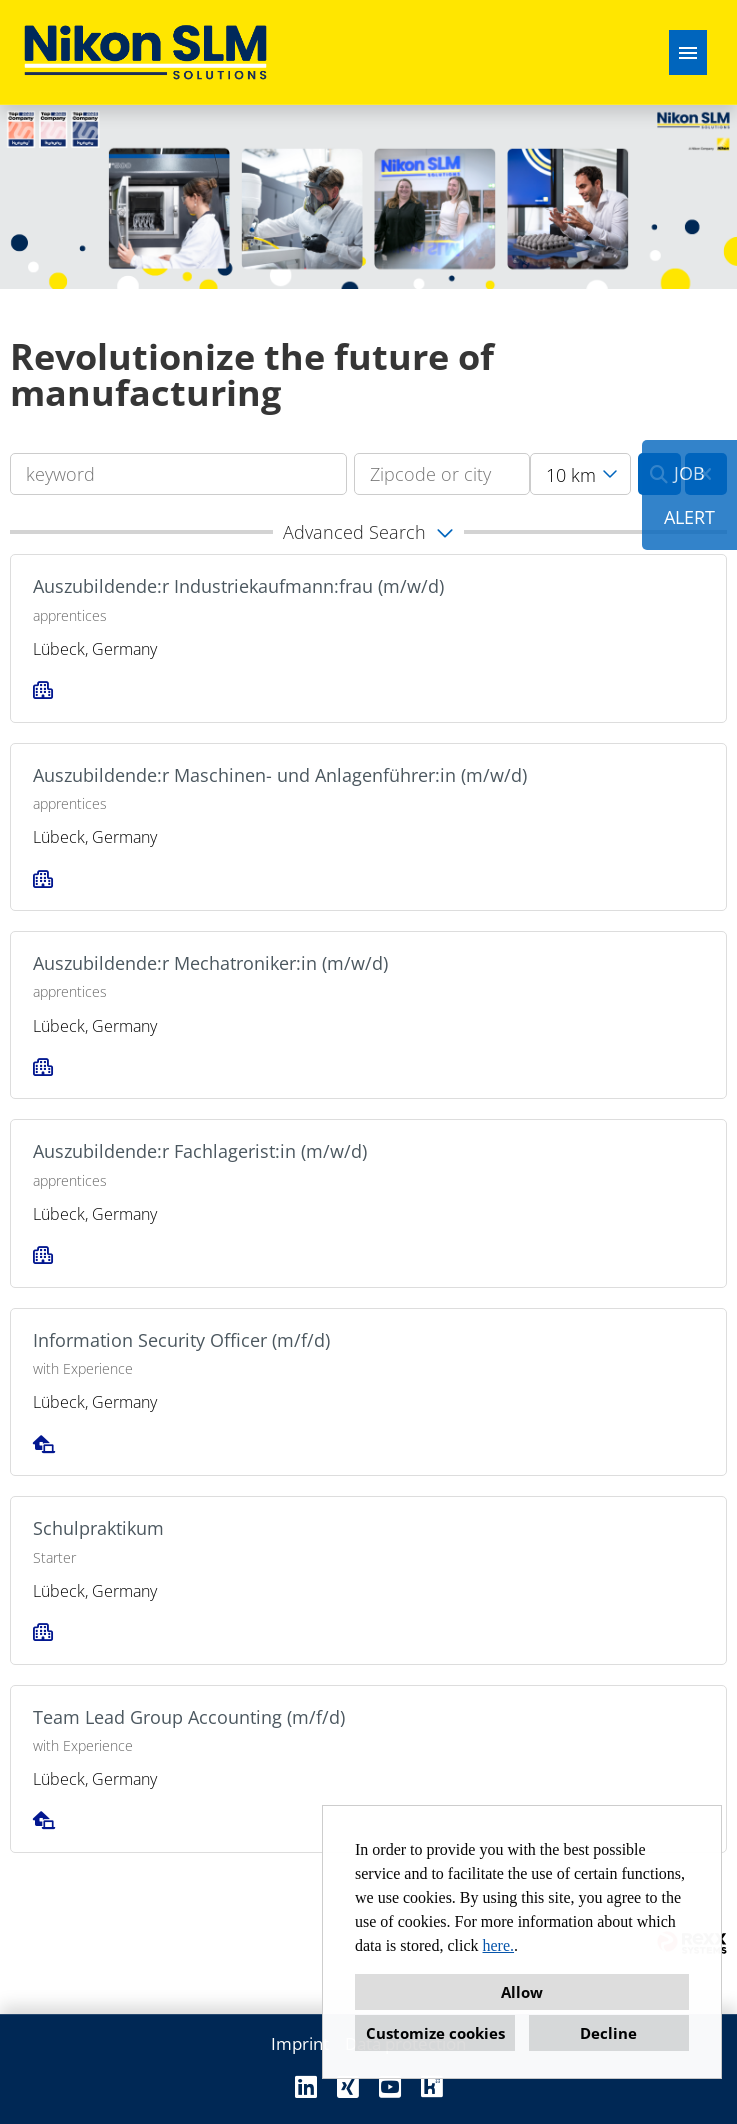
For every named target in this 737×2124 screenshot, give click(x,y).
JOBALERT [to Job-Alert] (689, 495)
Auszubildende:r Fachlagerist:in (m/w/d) (200, 1151)
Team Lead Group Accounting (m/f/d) (189, 1717)
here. (499, 1945)
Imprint (300, 2043)
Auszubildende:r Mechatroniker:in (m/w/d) (210, 963)
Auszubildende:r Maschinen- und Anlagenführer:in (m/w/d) (280, 775)
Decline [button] (608, 2033)
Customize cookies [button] (435, 2033)
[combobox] (580, 474)
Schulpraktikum (98, 1528)
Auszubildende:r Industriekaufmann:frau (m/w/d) (238, 586)
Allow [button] (522, 1992)
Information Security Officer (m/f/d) (181, 1340)
